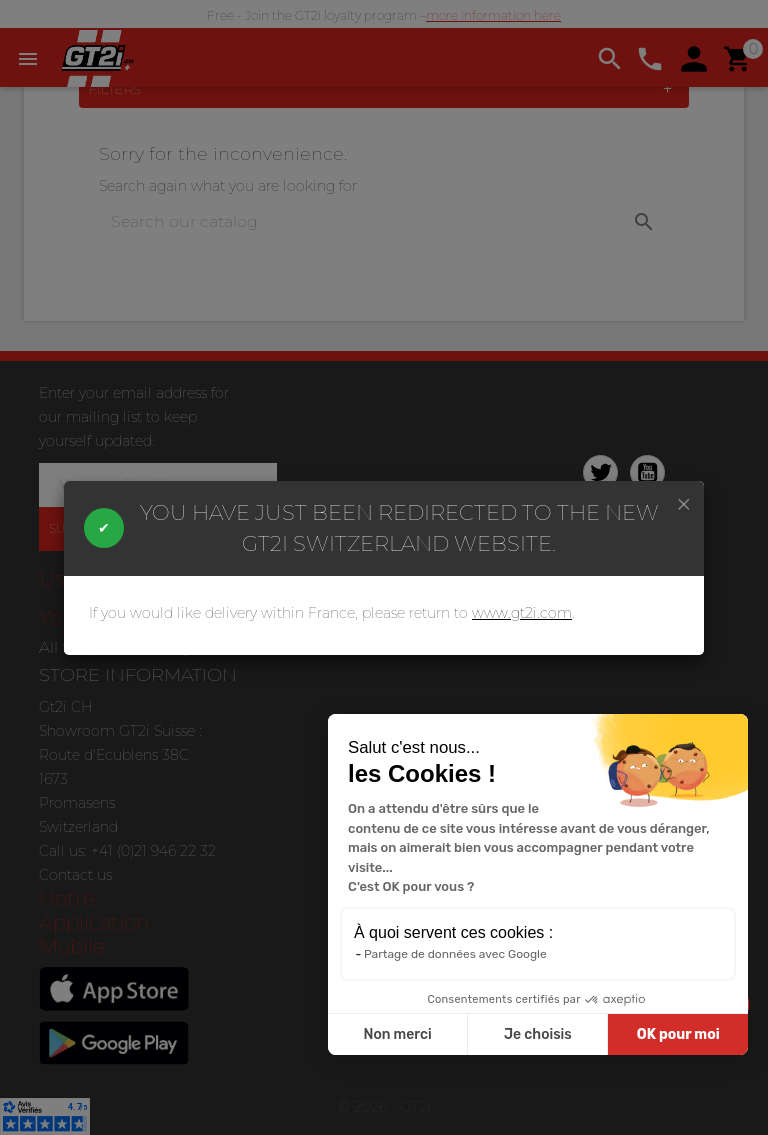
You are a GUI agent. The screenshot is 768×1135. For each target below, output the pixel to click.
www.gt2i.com (522, 613)
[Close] (684, 503)
